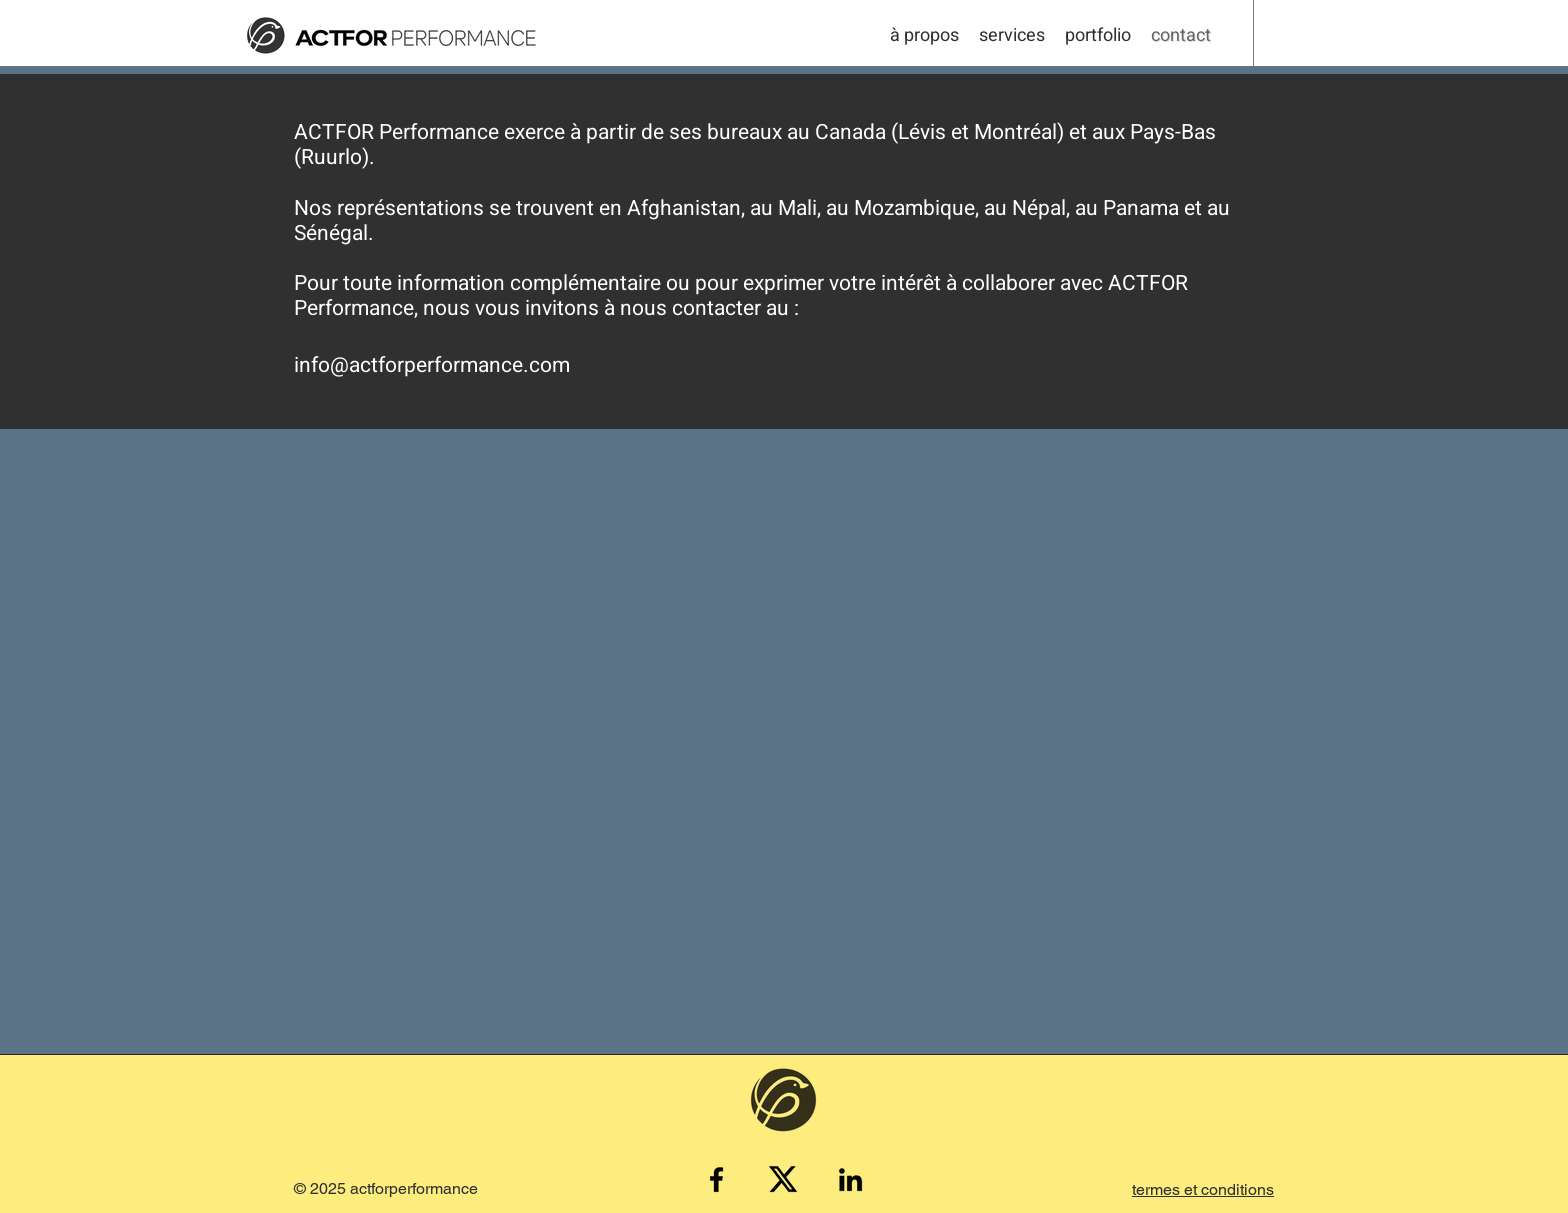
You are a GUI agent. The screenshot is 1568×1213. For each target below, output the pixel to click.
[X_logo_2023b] (783, 1179)
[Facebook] (716, 1179)
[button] (1203, 1189)
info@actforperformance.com (432, 365)
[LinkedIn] (850, 1179)
